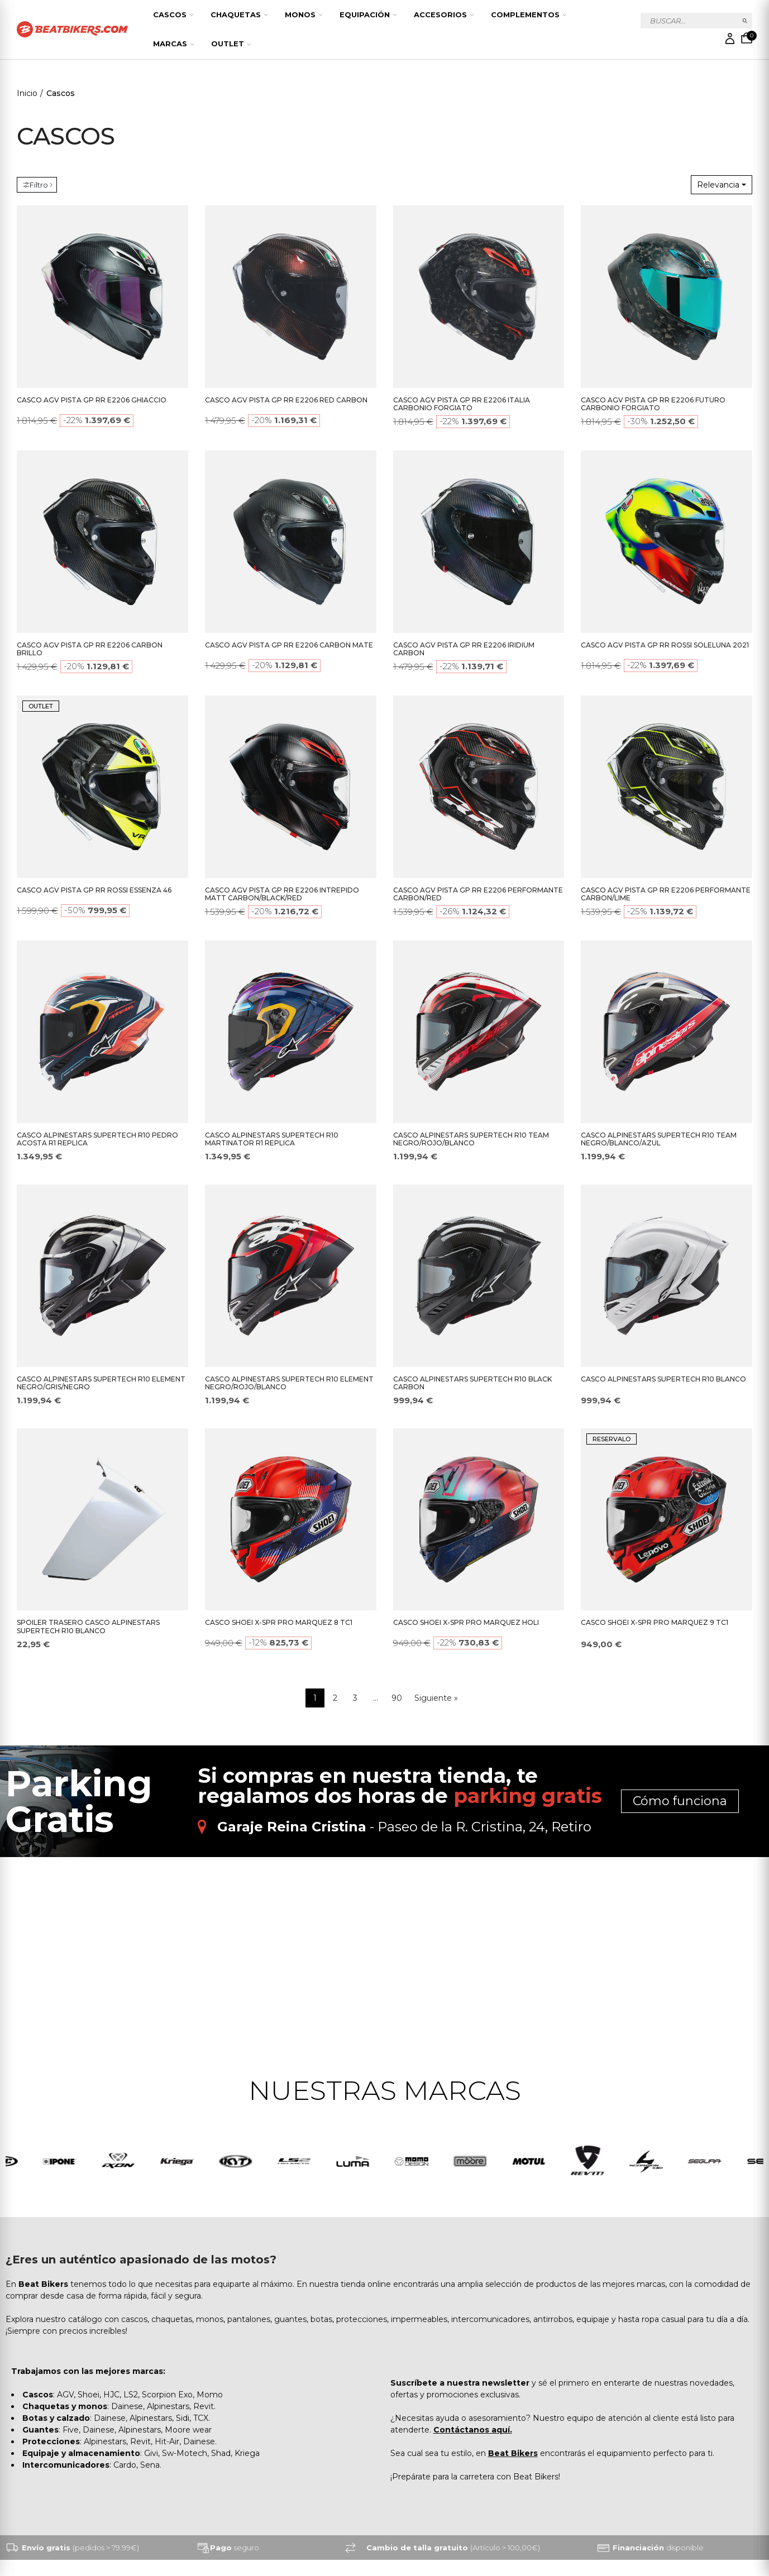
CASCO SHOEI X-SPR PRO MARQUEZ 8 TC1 (278, 1622)
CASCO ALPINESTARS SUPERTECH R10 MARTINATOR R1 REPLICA (271, 1139)
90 (396, 1698)
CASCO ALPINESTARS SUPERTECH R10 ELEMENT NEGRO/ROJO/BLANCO (289, 1383)
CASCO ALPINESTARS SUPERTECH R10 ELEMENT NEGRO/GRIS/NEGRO (101, 1383)
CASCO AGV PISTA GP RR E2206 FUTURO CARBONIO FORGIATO (653, 404)
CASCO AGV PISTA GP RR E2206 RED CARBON (286, 400)
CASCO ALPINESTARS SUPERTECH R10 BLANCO (663, 1379)
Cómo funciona (680, 1801)
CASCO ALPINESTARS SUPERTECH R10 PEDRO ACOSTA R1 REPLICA (97, 1139)
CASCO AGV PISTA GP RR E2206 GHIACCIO (91, 400)
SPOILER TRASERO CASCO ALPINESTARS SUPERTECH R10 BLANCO (88, 1626)
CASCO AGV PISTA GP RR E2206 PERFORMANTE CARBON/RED (478, 894)
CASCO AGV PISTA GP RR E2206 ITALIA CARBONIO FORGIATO (461, 404)
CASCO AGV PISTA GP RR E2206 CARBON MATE (289, 645)
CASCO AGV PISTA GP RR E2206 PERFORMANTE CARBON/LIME (666, 894)
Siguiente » (436, 1698)
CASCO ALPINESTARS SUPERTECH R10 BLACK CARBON (472, 1383)
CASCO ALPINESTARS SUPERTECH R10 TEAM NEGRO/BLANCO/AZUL (659, 1139)
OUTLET (40, 706)
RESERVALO (612, 1439)
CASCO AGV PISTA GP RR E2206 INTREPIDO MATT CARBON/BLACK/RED (282, 894)
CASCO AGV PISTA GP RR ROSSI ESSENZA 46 (94, 890)
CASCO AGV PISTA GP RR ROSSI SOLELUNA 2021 (665, 645)
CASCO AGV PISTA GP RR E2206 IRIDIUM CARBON (463, 649)
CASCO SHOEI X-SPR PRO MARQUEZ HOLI (466, 1622)
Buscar (745, 20)
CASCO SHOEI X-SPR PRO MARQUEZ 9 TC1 (654, 1622)
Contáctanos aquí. (472, 2430)
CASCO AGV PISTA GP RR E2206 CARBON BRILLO (90, 649)
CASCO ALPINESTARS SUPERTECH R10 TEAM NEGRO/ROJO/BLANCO (471, 1139)
